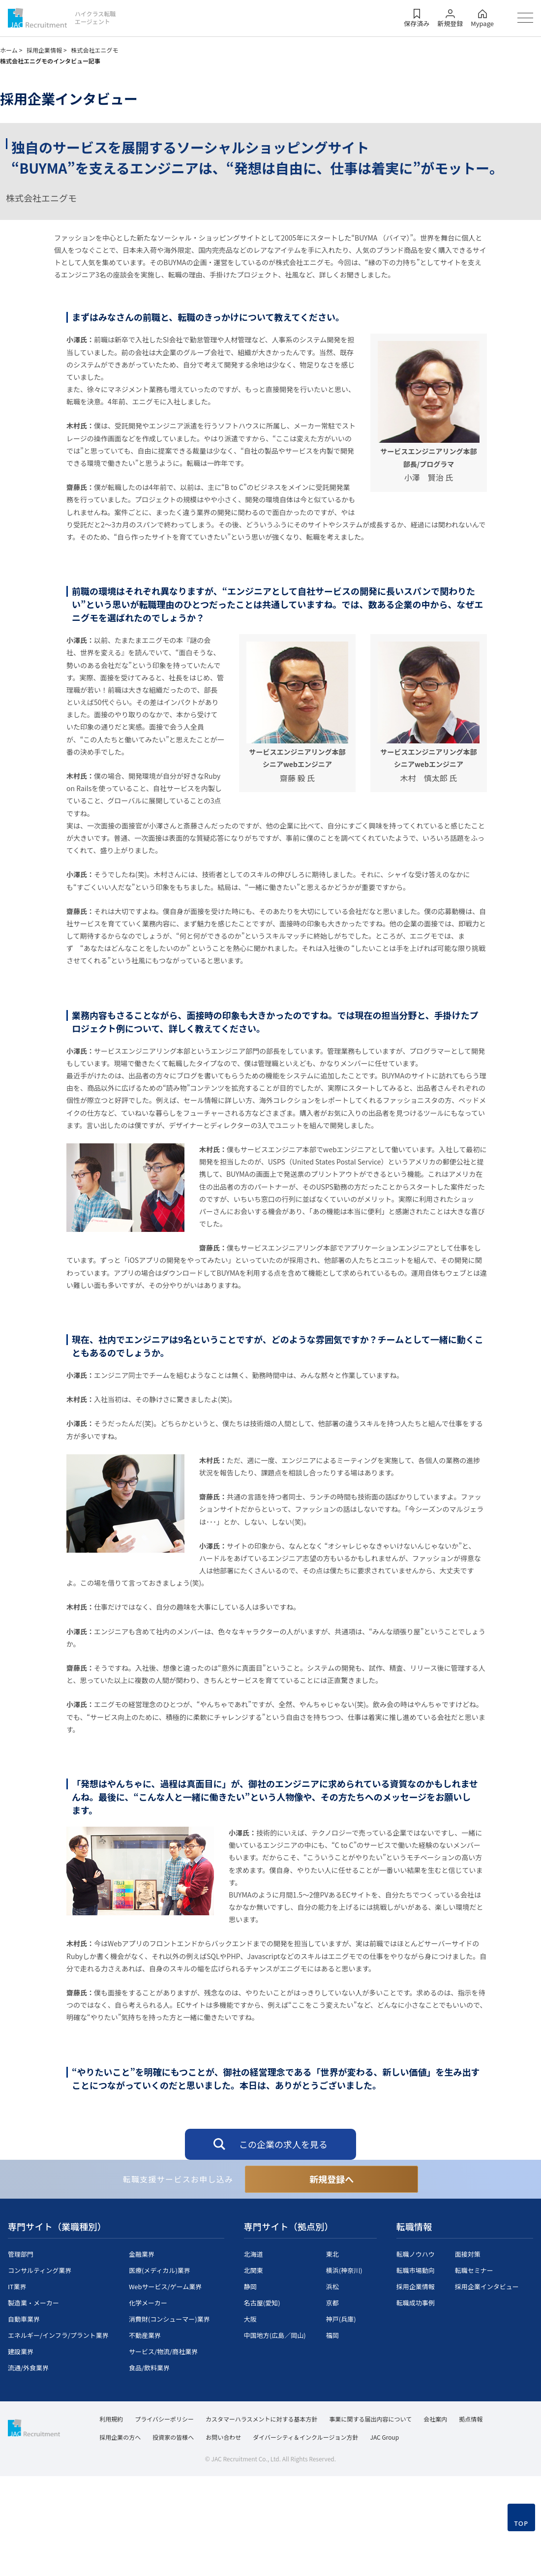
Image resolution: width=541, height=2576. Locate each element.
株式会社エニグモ (94, 50)
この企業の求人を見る (283, 2144)
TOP (521, 2562)
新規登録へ (331, 2179)
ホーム (11, 50)
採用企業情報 (47, 50)
